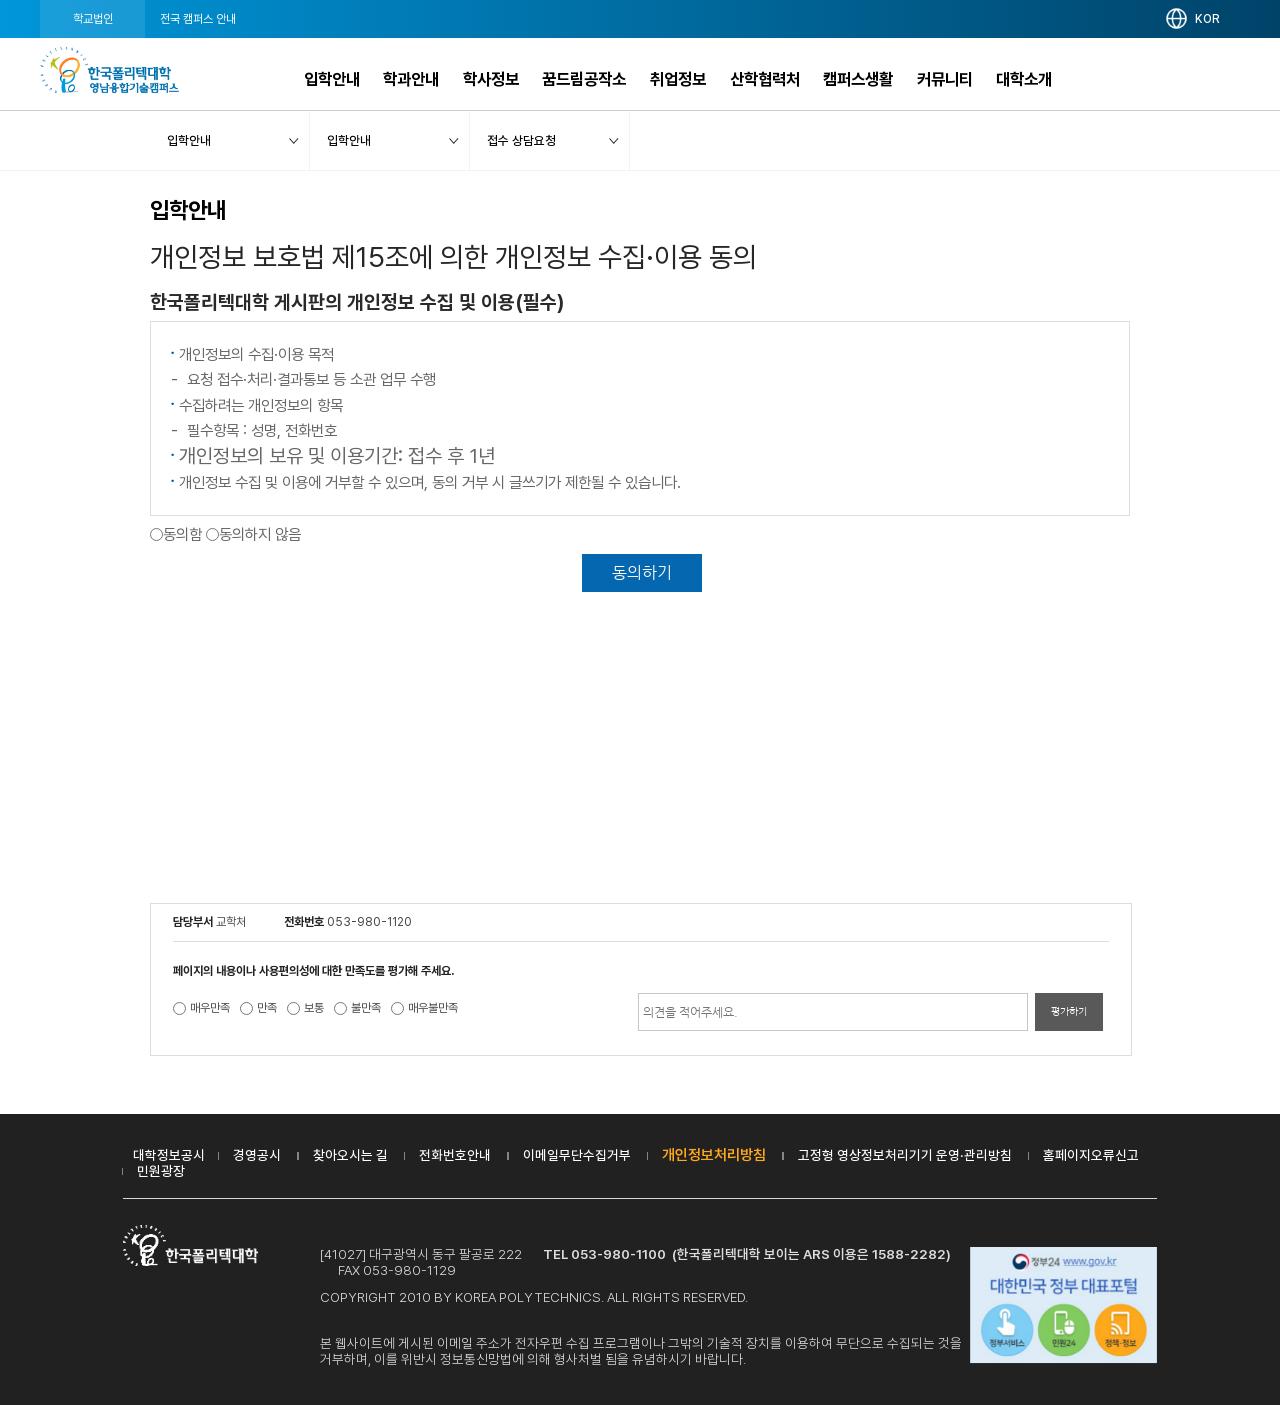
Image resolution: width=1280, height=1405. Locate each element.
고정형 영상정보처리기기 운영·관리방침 (905, 1155)
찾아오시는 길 (350, 1155)
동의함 (182, 534)
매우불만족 (433, 1008)
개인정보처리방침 (714, 1155)
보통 (314, 1008)
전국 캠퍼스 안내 (198, 19)
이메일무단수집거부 (577, 1155)
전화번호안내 (455, 1155)
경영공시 (257, 1155)
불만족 (366, 1008)
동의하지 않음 (260, 534)
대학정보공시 (169, 1155)
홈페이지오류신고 (1091, 1155)
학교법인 (93, 19)
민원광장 (161, 1171)
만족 (267, 1008)
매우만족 (210, 1008)
